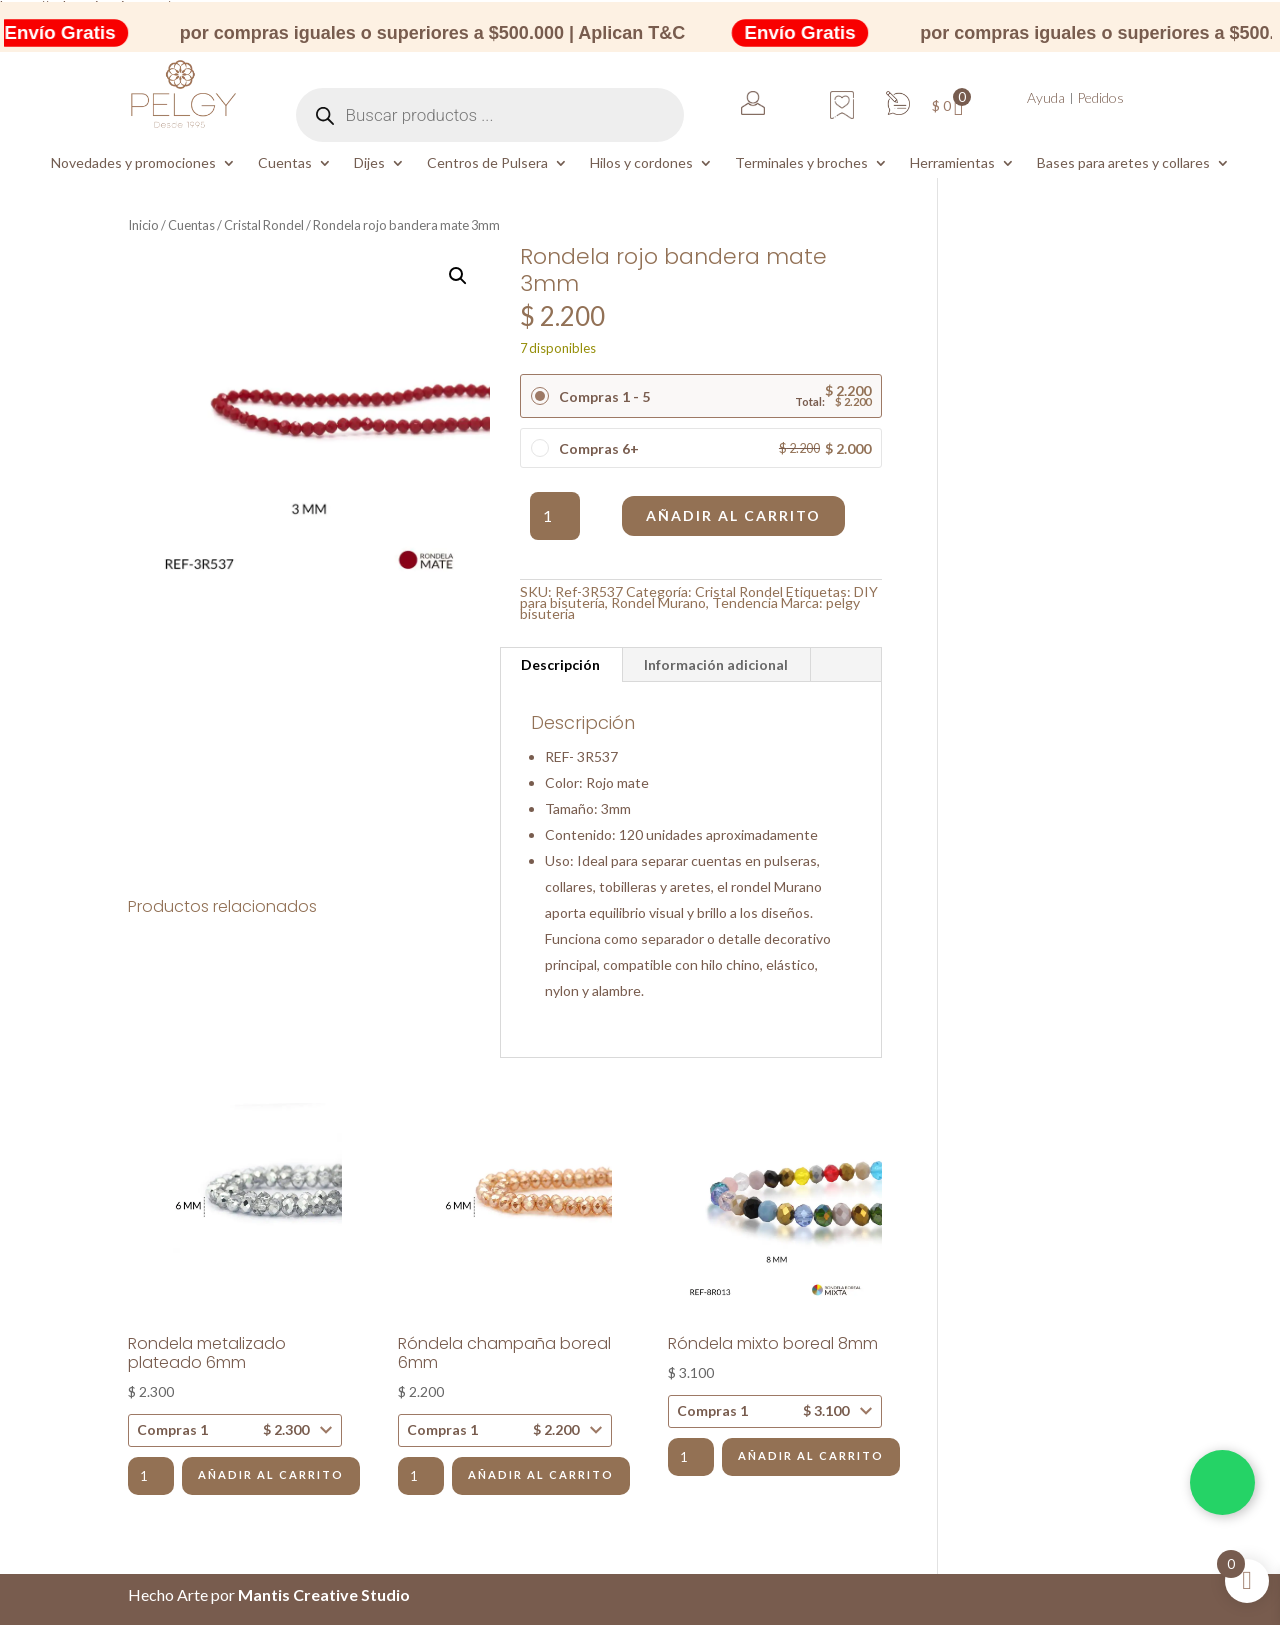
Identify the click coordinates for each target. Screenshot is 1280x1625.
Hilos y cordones (641, 163)
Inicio (143, 225)
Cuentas (285, 163)
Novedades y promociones (133, 163)
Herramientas (952, 163)
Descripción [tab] (560, 664)
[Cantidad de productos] (555, 515)
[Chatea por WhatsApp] (1222, 1482)
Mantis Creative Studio (324, 1594)
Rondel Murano (658, 602)
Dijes (369, 163)
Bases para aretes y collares (1123, 163)
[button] (458, 276)
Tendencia (745, 602)
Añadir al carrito (733, 515)
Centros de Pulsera (487, 163)
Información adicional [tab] (716, 664)
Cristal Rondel (264, 225)
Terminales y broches (801, 163)
